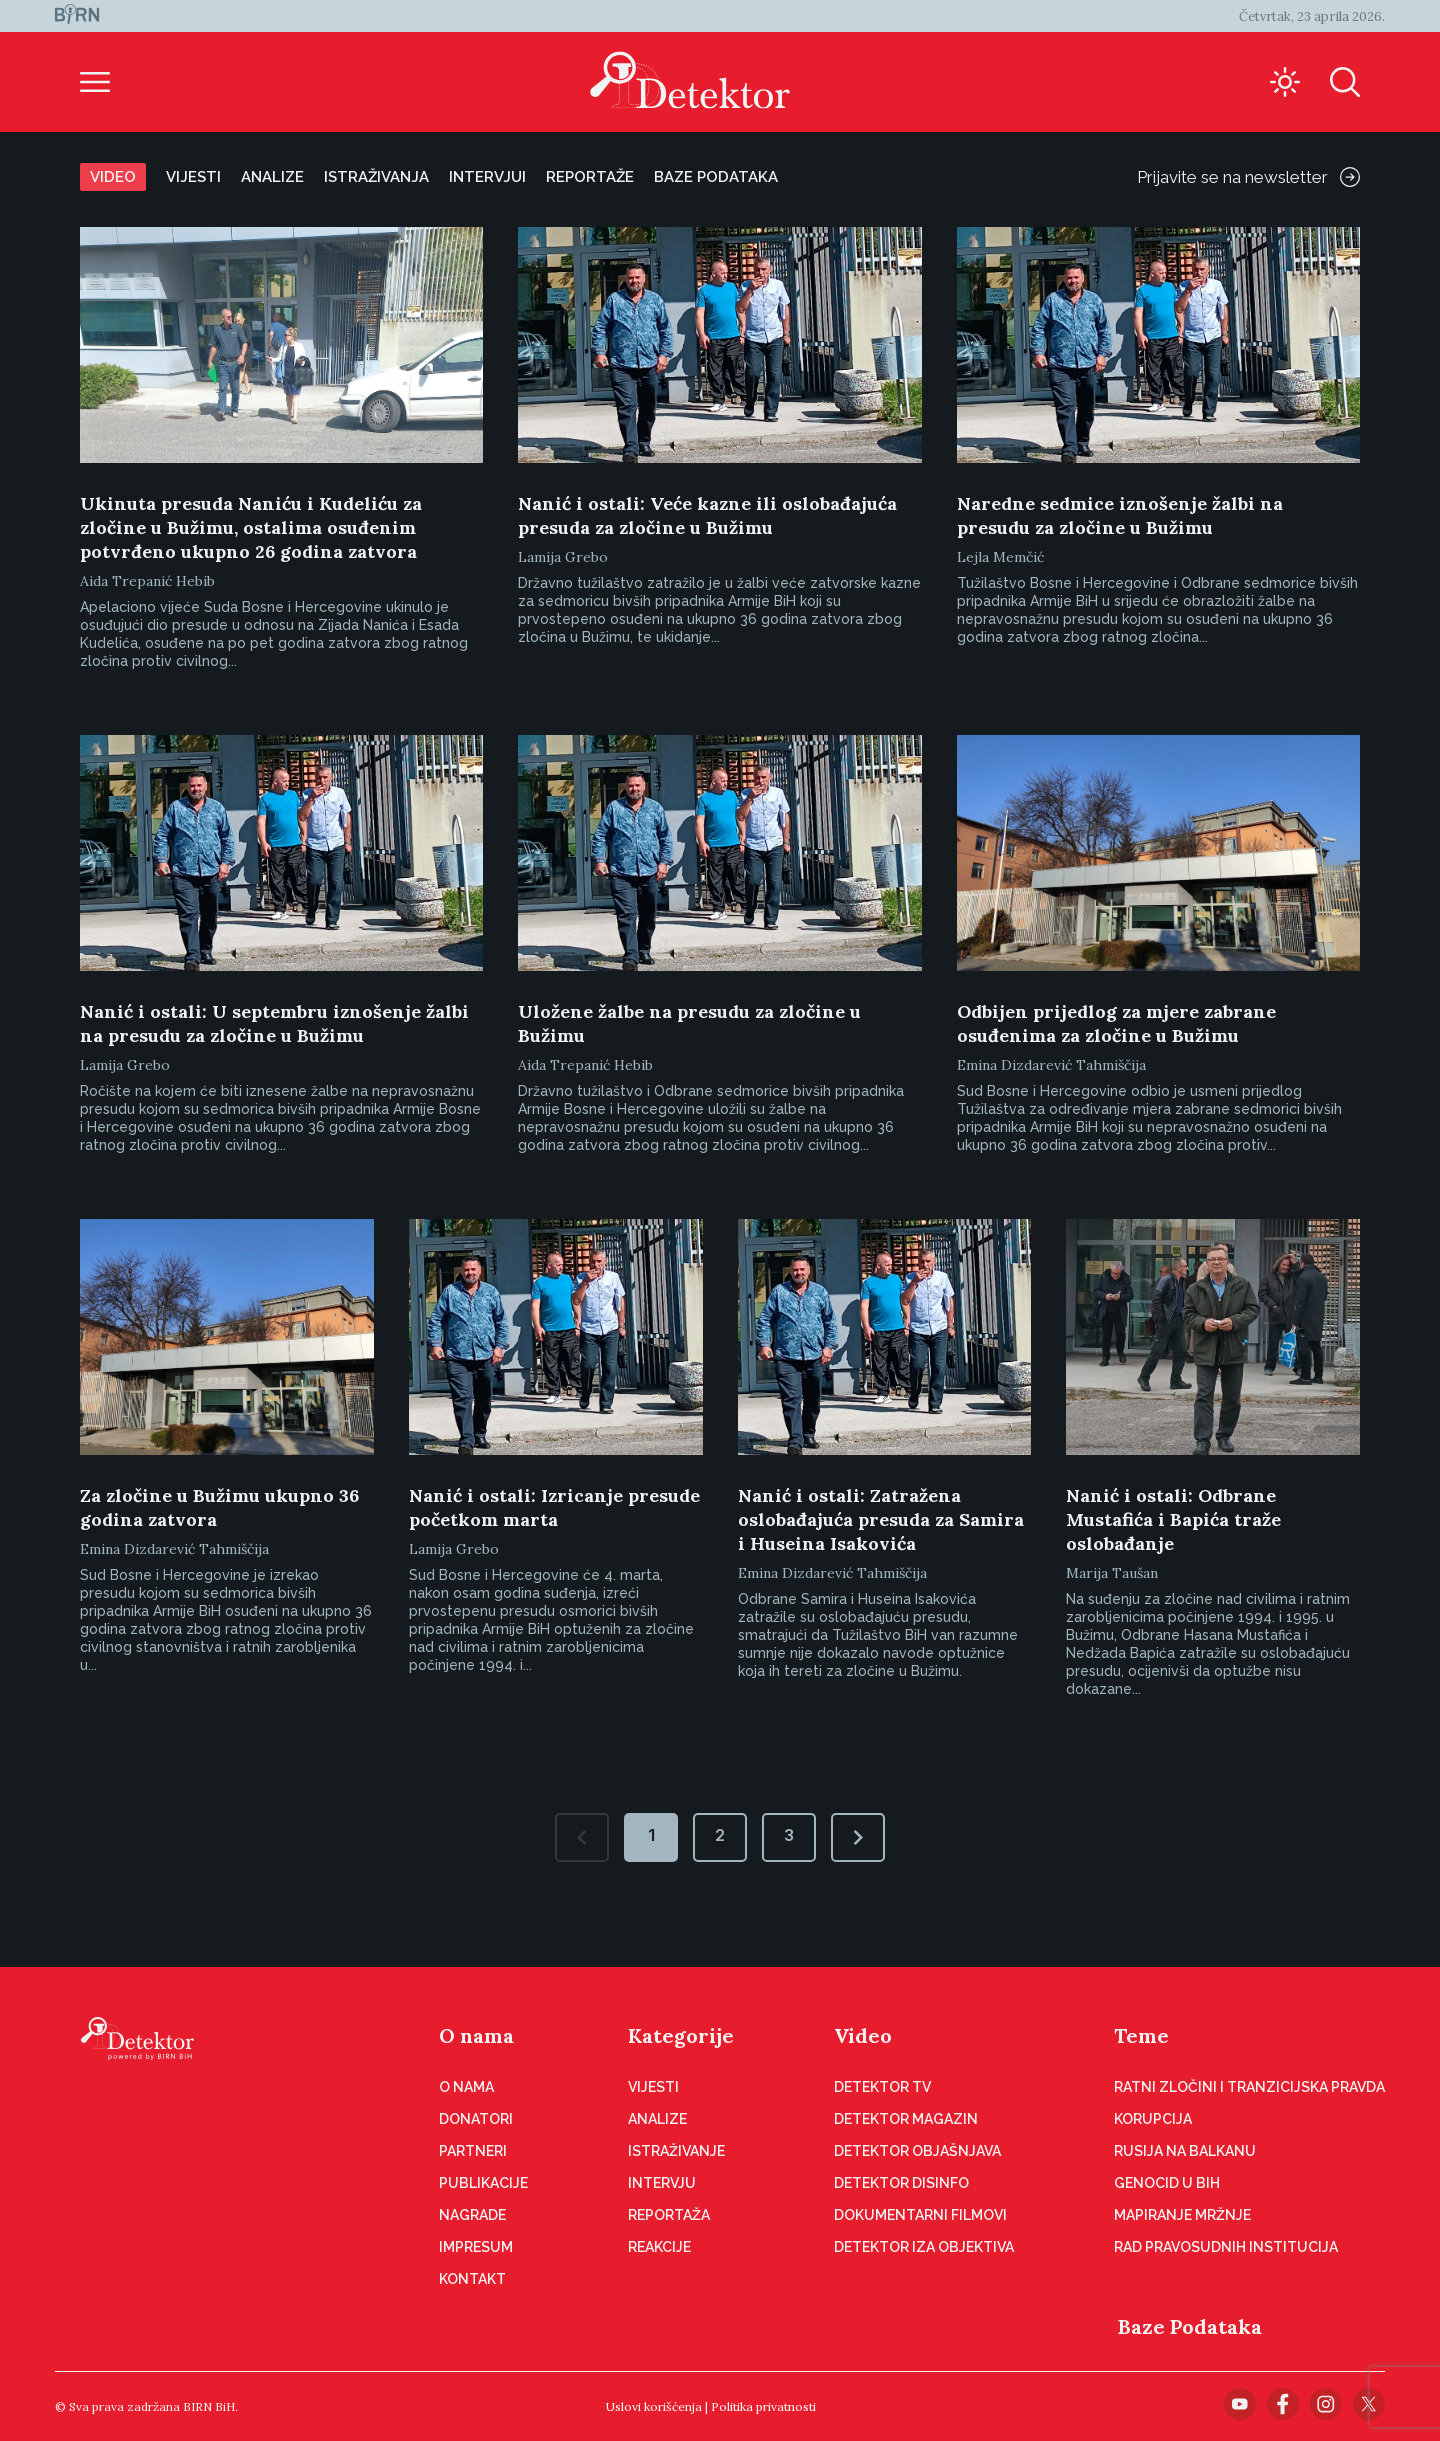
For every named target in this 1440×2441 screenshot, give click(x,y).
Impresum (476, 2247)
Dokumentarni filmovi (920, 2215)
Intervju (662, 2183)
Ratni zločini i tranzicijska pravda (1249, 2087)
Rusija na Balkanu (1185, 2151)
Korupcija (1153, 2119)
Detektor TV (882, 2087)
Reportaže (590, 177)
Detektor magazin (906, 2119)
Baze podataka (716, 177)
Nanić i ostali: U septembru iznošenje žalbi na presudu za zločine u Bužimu (274, 1023)
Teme (1141, 2035)
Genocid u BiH (1167, 2183)
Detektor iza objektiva (924, 2247)
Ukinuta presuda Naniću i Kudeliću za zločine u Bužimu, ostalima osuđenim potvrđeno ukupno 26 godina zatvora (251, 527)
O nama (476, 2035)
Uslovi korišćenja (654, 2406)
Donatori (476, 2119)
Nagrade (472, 2215)
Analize (272, 177)
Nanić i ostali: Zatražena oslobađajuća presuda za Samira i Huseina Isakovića (881, 1519)
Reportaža (669, 2215)
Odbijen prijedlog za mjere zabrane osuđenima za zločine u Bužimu (1116, 1023)
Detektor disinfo (901, 2183)
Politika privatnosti (763, 2406)
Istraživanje (676, 2151)
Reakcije (659, 2247)
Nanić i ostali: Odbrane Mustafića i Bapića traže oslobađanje (1173, 1519)
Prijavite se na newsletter (1248, 177)
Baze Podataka (1190, 2326)
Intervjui (487, 177)
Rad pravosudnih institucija (1226, 2247)
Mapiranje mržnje (1182, 2215)
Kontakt (472, 2279)
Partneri (473, 2151)
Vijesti (193, 177)
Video (113, 177)
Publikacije (483, 2183)
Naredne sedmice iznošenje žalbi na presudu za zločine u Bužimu (1120, 515)
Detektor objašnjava (917, 2151)
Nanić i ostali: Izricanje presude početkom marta (554, 1507)
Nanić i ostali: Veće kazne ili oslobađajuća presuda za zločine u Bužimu (707, 515)
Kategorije (681, 2035)
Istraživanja (376, 177)
